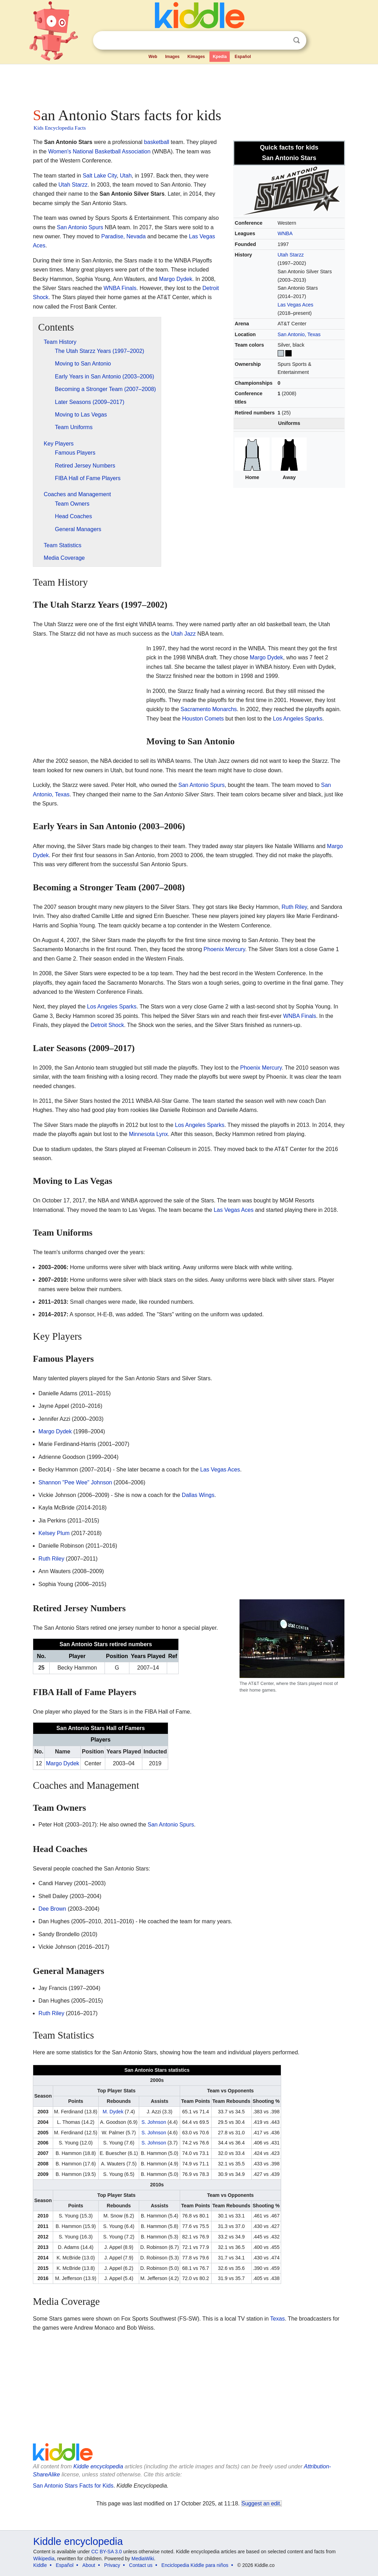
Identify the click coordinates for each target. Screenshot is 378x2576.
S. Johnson (154, 2122)
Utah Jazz (183, 634)
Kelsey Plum (54, 1533)
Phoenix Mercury (224, 949)
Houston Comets (203, 719)
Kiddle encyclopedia (98, 2466)
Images (172, 56)
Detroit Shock (107, 1025)
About (89, 2565)
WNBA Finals (120, 288)
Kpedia (220, 56)
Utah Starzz (291, 255)
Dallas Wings (198, 1495)
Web (153, 56)
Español (243, 56)
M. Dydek (112, 2111)
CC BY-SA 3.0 (106, 2551)
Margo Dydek (175, 279)
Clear (282, 40)
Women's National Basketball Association (99, 151)
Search (296, 40)
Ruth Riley (294, 907)
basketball (156, 142)
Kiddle (40, 2565)
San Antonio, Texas (299, 334)
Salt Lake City (100, 176)
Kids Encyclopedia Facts (60, 128)
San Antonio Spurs (80, 227)
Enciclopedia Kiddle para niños (195, 2565)
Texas (277, 2319)
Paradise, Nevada (123, 236)
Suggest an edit (261, 2503)
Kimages (196, 56)
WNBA (285, 233)
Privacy (112, 2565)
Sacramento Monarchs (208, 709)
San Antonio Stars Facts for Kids (73, 2486)
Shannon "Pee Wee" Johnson (75, 1482)
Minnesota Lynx (148, 1134)
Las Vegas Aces (295, 304)
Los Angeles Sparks (297, 719)
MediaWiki (142, 2558)
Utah (126, 176)
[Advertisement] (188, 84)
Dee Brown (52, 1909)
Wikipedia (44, 2558)
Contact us (140, 2565)
